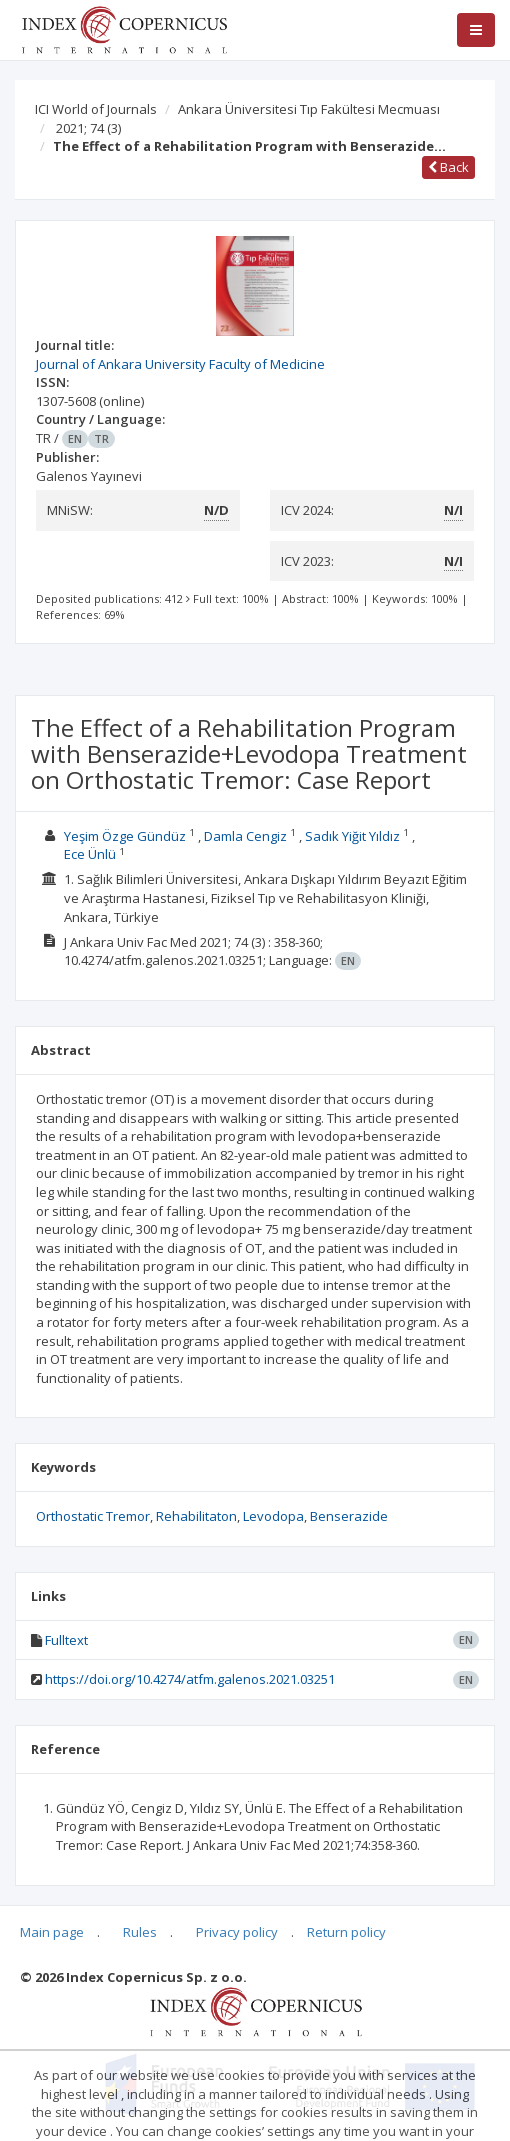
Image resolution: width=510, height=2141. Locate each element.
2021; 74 (88, 128)
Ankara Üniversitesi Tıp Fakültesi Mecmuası (309, 109)
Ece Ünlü (90, 854)
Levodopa (273, 1516)
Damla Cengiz (245, 836)
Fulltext (66, 1640)
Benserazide (349, 1516)
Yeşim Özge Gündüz (125, 836)
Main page (52, 1932)
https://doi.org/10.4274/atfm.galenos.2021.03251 (190, 1679)
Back (448, 167)
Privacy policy (237, 1932)
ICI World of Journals (96, 109)
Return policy (346, 1932)
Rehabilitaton (196, 1516)
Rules (140, 1932)
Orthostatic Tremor (93, 1516)
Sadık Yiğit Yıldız (352, 836)
